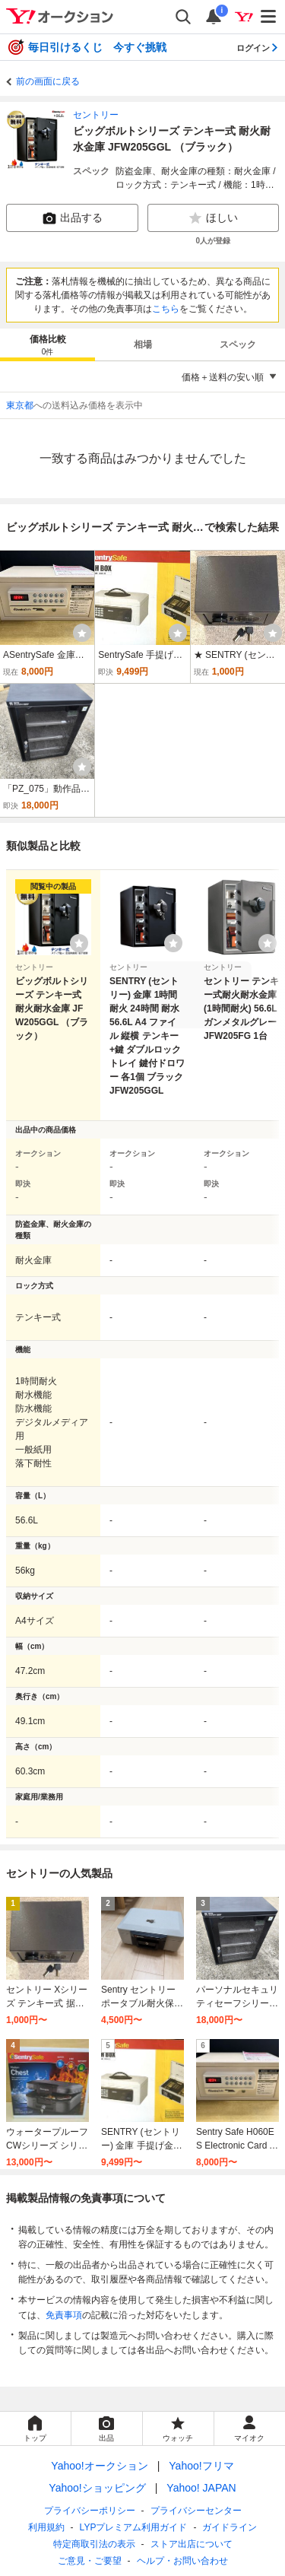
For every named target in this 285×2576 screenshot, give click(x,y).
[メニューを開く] (269, 16)
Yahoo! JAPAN (201, 2488)
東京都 (19, 405)
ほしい (213, 218)
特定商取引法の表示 (94, 2544)
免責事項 (64, 2315)
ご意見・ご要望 (90, 2560)
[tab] (47, 345)
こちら (165, 308)
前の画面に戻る (48, 81)
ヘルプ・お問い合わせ (182, 2560)
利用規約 (46, 2527)
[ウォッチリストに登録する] (79, 943)
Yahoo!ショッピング (97, 2488)
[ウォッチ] (82, 633)
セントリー (96, 115)
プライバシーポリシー (89, 2510)
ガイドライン (229, 2527)
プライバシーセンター (196, 2510)
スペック (238, 344)
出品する (72, 218)
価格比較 (48, 345)
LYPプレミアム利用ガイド (134, 2527)
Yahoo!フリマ (201, 2466)
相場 (143, 344)
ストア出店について (191, 2544)
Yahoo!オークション (99, 2466)
